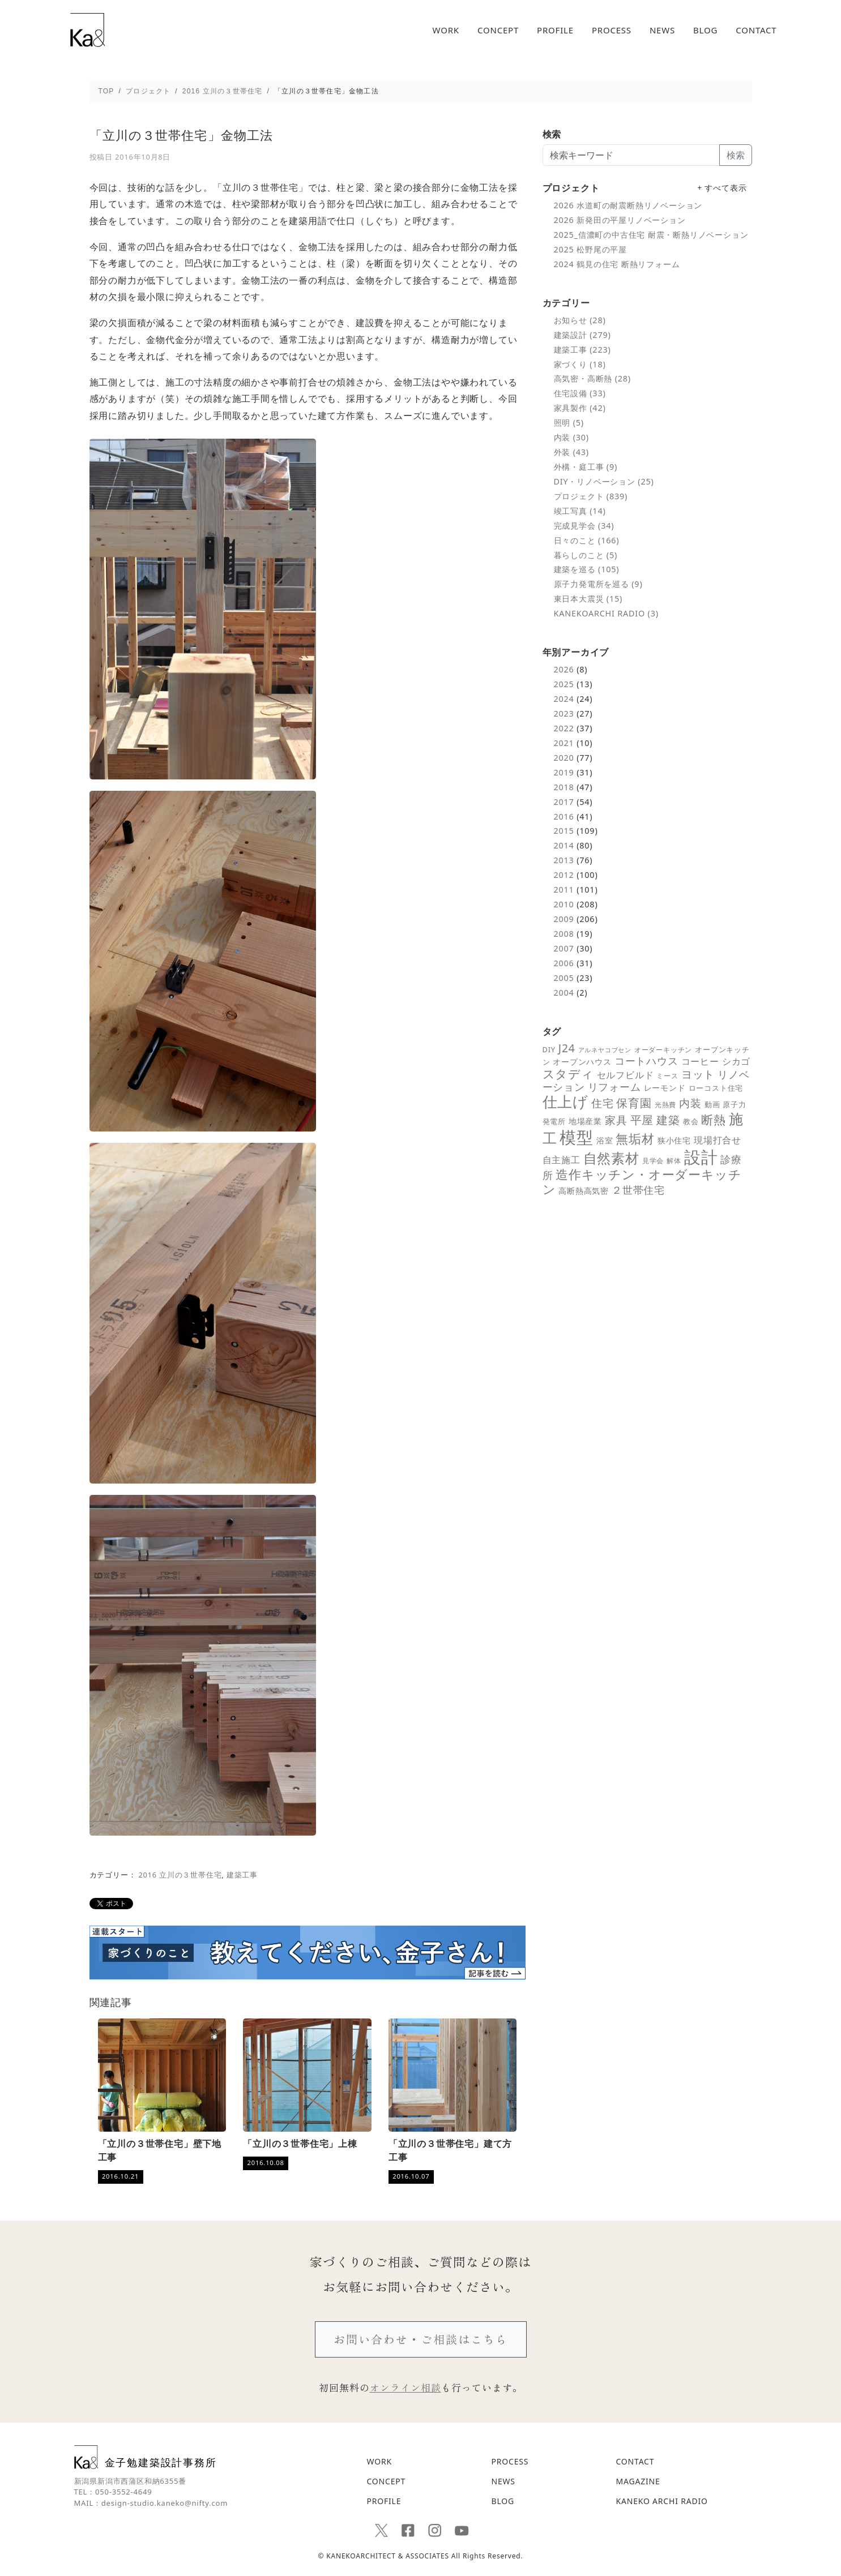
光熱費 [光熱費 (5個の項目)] (665, 1104)
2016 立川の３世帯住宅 (179, 1875)
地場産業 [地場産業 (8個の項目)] (585, 1121)
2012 (564, 874)
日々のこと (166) (587, 540)
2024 (564, 698)
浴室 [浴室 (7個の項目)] (604, 1140)
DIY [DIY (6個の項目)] (549, 1049)
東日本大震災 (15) (588, 598)
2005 (564, 977)
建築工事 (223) (582, 349)
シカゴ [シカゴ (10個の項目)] (736, 1061)
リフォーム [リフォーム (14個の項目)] (614, 1087)
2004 (564, 992)
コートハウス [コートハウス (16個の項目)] (646, 1060)
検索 (736, 155)
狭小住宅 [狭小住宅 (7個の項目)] (674, 1140)
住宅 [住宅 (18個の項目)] (602, 1103)
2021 (564, 743)
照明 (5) (569, 422)
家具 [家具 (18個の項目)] (616, 1120)
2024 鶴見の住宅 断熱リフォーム (617, 264)
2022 (564, 728)
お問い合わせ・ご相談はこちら (421, 2339)
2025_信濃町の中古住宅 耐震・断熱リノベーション (651, 234)
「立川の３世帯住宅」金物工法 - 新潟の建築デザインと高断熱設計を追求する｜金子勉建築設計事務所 (87, 30)
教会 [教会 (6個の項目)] (691, 1121)
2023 (564, 713)
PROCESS (611, 30)
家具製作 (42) (580, 407)
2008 (564, 933)
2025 (564, 684)
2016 (564, 816)
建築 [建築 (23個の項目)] (668, 1120)
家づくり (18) (580, 364)
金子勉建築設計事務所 (145, 2456)
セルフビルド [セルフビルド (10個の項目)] (625, 1075)
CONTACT (756, 30)
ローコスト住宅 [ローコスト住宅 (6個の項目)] (716, 1088)
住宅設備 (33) (580, 393)
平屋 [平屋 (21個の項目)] (642, 1120)
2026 (564, 669)
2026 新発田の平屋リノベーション (620, 220)
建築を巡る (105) (587, 569)
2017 (564, 801)
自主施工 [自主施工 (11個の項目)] (561, 1160)
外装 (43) (571, 452)
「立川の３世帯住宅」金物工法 (181, 135)
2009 (564, 919)
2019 (564, 772)
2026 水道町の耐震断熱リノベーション (628, 205)
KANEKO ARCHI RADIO (662, 2501)
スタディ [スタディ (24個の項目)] (568, 1074)
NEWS (662, 30)
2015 (564, 830)
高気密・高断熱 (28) (592, 378)
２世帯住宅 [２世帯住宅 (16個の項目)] (638, 1189)
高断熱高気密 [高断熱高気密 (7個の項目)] (583, 1191)
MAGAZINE (638, 2481)
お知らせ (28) (580, 320)
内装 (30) (571, 437)
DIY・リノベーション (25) (604, 481)
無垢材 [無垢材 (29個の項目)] (635, 1138)
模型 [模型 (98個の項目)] (577, 1137)
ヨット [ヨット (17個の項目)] (698, 1074)
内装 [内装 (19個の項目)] (690, 1103)
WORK (446, 30)
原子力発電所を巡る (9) (598, 583)
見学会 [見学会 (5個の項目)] (653, 1160)
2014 (564, 845)
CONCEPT (498, 30)
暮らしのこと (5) (586, 555)
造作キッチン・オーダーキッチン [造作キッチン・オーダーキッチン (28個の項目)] (642, 1181)
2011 (564, 889)
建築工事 (242, 1875)
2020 (564, 757)
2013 (564, 860)
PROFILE (555, 30)
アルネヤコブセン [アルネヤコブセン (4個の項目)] (604, 1050)
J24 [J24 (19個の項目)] (566, 1048)
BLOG (705, 30)
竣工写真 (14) (580, 510)
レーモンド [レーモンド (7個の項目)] (665, 1088)
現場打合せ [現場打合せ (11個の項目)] (717, 1140)
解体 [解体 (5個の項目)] (674, 1160)
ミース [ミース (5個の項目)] (667, 1075)
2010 (564, 904)
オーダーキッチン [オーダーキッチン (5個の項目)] (663, 1049)
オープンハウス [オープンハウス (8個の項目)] (582, 1061)
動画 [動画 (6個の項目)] (712, 1104)
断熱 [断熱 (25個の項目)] (713, 1120)
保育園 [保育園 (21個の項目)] (633, 1103)
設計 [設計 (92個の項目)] (701, 1157)
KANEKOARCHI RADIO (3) (606, 613)
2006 (564, 963)
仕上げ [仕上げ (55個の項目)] (565, 1101)
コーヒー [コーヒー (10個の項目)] (700, 1061)
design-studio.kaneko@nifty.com (164, 2503)
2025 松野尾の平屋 (590, 249)
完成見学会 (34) (584, 525)
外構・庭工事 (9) (586, 466)
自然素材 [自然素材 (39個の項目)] (611, 1158)
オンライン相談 (405, 2387)
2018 (564, 787)
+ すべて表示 (721, 187)
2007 (564, 948)
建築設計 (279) (582, 334)
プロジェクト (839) (591, 496)
